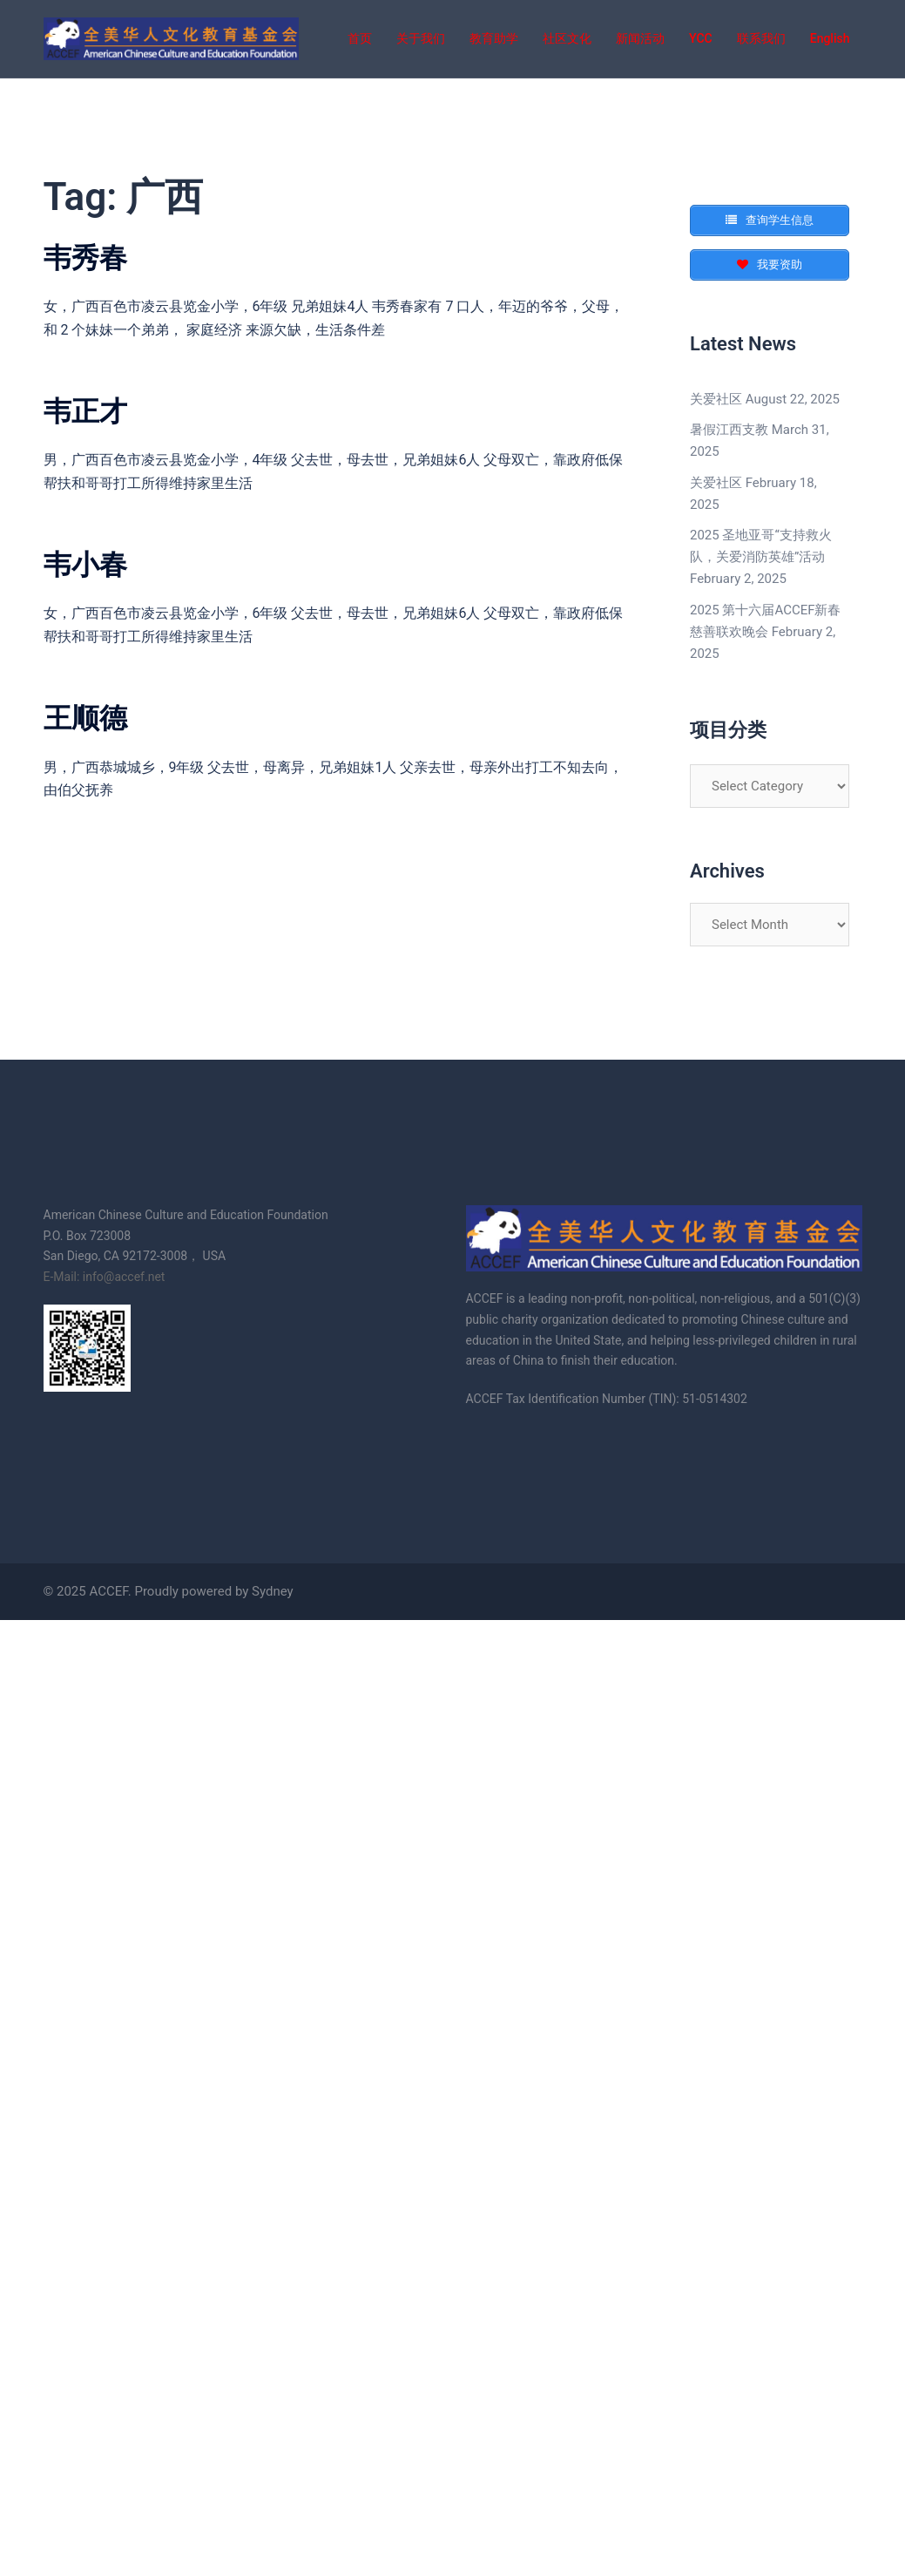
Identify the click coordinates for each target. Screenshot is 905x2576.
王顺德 (85, 718)
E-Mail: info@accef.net (104, 1277)
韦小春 (85, 564)
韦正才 (85, 411)
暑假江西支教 (729, 429)
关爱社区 (716, 399)
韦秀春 (85, 258)
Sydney (273, 1591)
